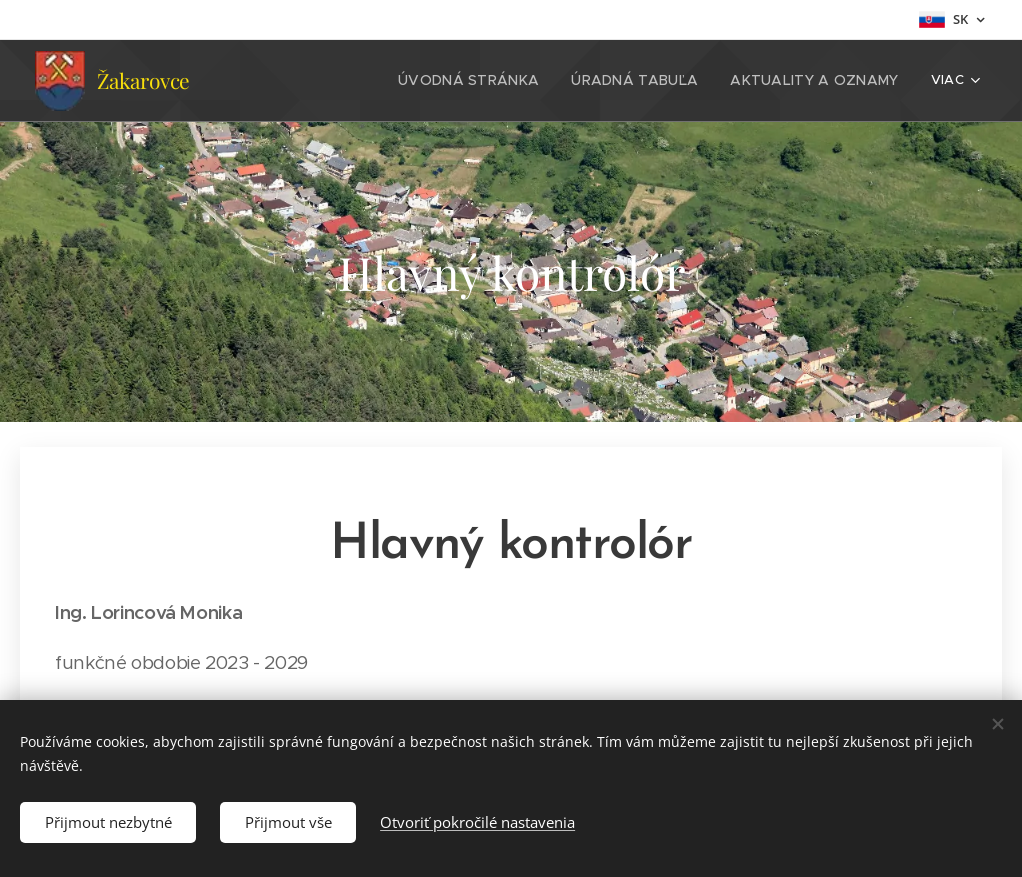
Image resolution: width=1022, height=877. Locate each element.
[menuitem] (361, 81)
